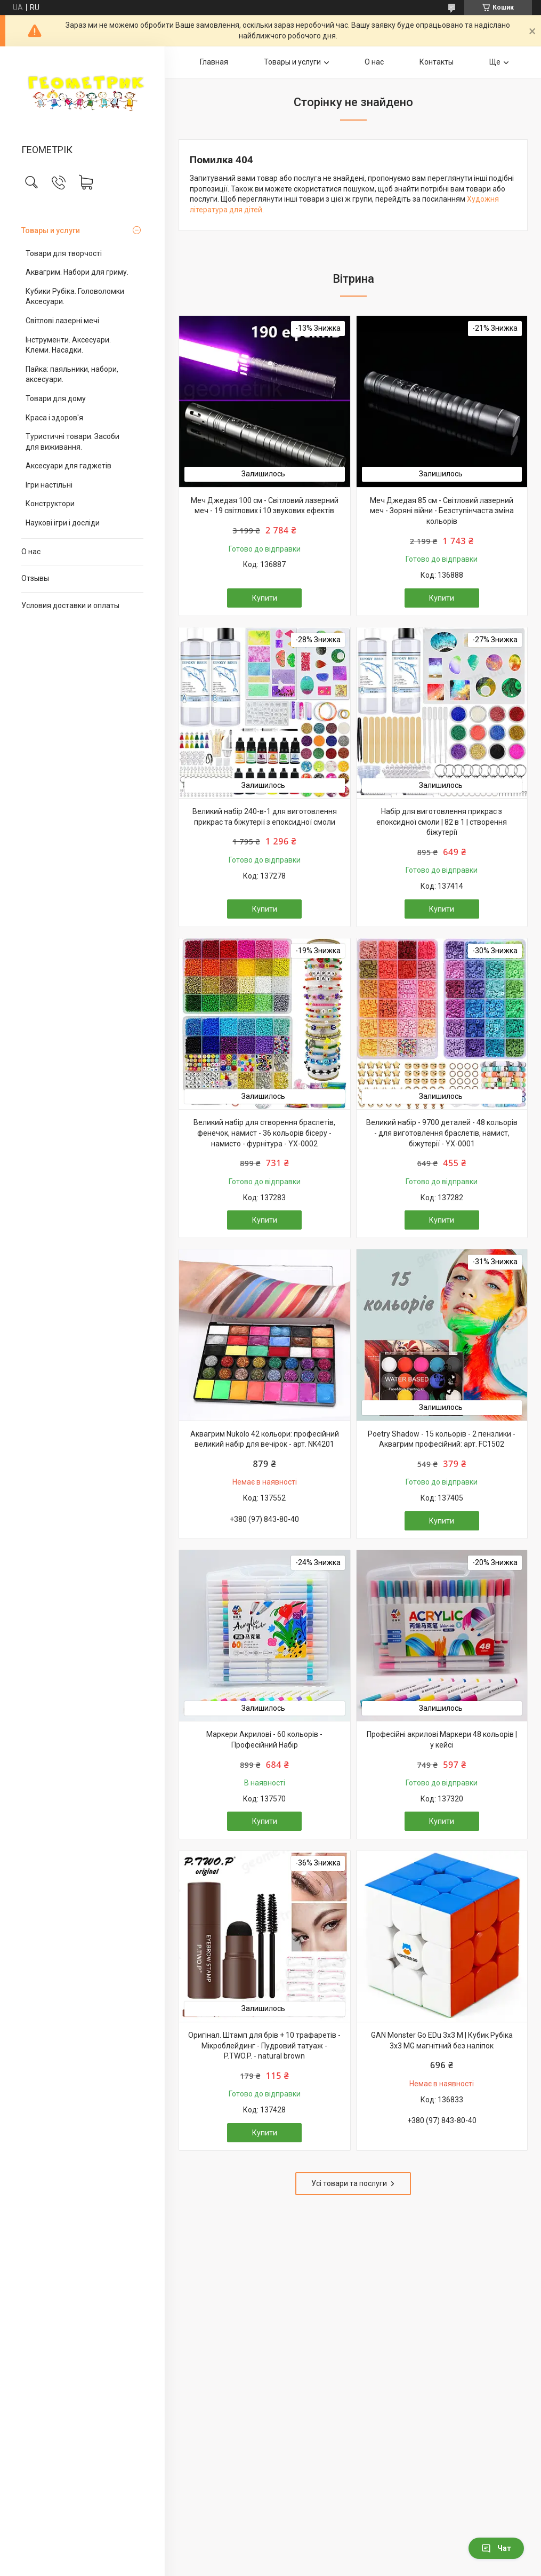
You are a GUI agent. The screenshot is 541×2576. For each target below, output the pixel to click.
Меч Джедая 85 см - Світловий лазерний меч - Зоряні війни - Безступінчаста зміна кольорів (442, 510)
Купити (264, 598)
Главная (214, 62)
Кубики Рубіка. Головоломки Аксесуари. (75, 296)
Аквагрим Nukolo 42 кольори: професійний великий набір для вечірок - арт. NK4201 (264, 1439)
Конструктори (50, 503)
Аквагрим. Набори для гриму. (77, 272)
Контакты (436, 62)
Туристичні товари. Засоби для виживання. (72, 441)
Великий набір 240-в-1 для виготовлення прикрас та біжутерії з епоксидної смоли (264, 816)
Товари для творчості (64, 253)
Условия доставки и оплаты (70, 605)
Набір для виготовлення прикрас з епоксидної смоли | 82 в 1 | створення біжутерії (441, 821)
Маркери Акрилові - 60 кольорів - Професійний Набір (264, 1739)
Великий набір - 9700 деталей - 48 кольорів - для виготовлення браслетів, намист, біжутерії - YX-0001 (442, 1132)
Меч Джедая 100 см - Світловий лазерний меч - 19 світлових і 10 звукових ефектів (264, 505)
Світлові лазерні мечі (62, 320)
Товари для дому (56, 398)
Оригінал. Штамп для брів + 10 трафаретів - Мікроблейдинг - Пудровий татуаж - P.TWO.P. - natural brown (264, 2045)
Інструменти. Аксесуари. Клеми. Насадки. (68, 345)
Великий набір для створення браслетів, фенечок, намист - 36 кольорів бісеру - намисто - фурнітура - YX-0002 (264, 1132)
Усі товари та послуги (349, 2183)
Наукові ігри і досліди (63, 523)
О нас (31, 551)
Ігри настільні (49, 485)
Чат (496, 2548)
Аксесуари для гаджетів (68, 465)
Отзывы (35, 578)
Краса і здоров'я (54, 417)
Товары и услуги (50, 230)
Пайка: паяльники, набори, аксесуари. (72, 374)
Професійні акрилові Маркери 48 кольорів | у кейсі (442, 1739)
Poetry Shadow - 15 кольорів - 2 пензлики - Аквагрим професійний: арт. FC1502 (441, 1439)
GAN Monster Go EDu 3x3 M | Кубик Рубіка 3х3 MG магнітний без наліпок (442, 2040)
